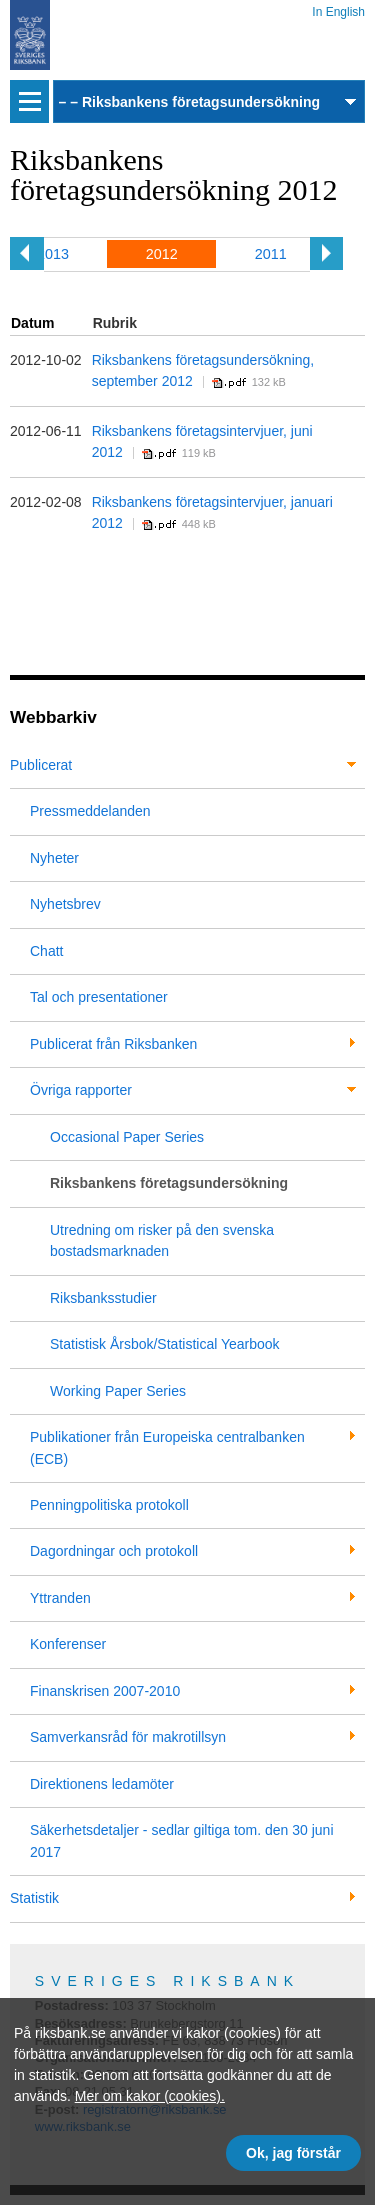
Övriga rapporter (81, 1090)
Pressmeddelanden (90, 811)
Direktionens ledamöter (102, 1784)
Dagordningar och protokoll (114, 1551)
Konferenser (68, 1644)
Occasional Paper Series (127, 1137)
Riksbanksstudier (103, 1298)
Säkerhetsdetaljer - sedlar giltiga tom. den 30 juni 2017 (182, 1840)
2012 (162, 254)
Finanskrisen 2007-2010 (105, 1691)
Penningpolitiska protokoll (109, 1505)
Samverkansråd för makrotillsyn (128, 1737)
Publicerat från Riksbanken (113, 1044)
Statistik (34, 1898)
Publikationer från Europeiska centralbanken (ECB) (167, 1447)
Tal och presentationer (99, 997)
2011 (271, 254)
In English (338, 8)
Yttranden (60, 1598)
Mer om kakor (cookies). (150, 2096)
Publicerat (41, 765)
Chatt (46, 951)
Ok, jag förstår (293, 2153)
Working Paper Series (118, 1391)
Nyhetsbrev (65, 904)
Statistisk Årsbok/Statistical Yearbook (165, 1344)
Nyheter (54, 858)
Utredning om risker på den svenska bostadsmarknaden (162, 1240)
